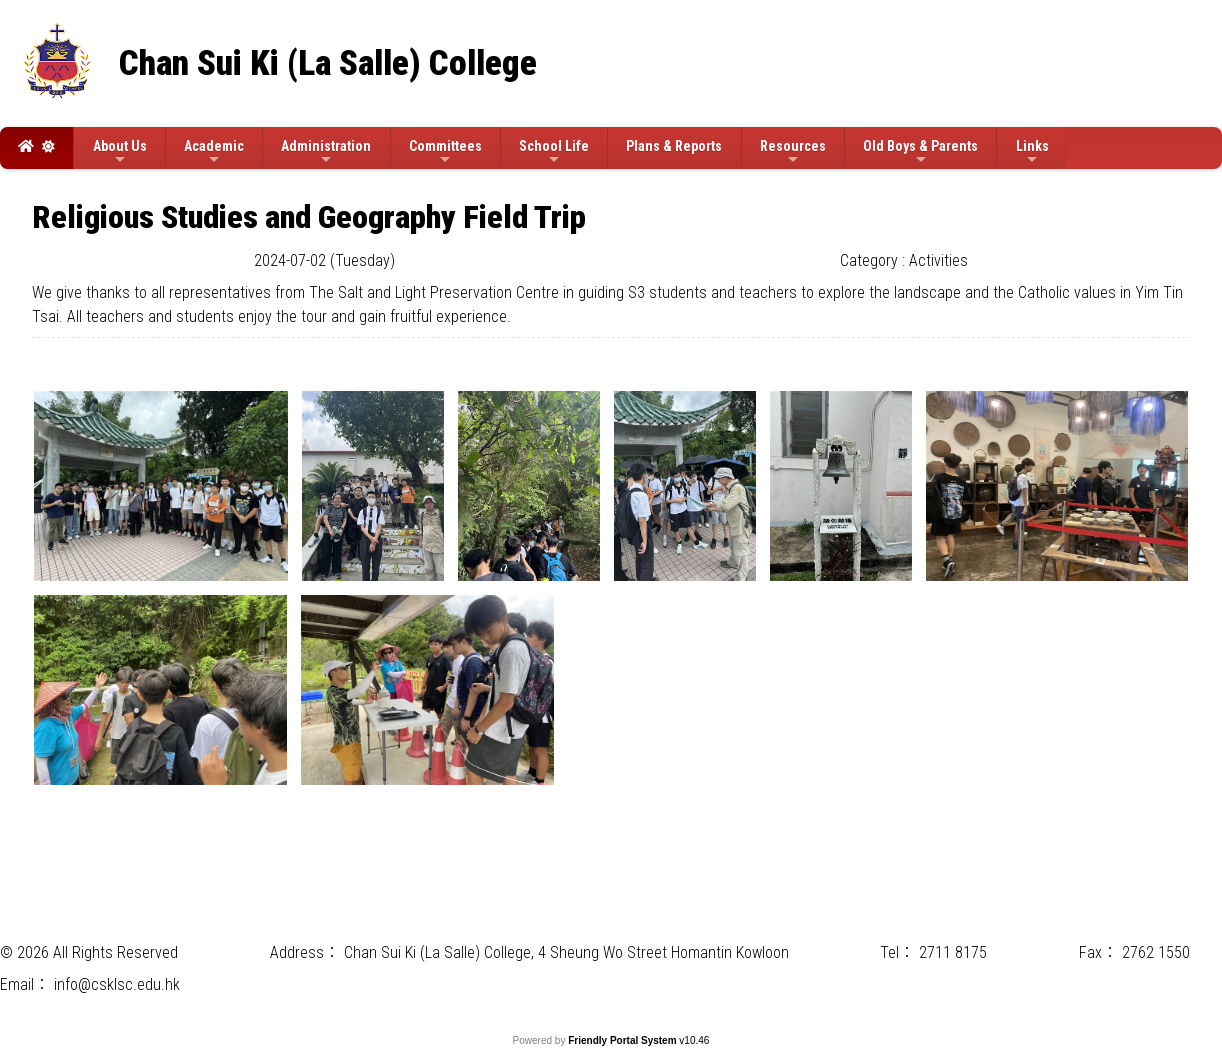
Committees (445, 152)
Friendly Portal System (623, 1040)
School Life (554, 152)
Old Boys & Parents (920, 152)
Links (1032, 152)
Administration (326, 152)
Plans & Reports (674, 146)
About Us (120, 152)
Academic (214, 152)
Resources (793, 152)
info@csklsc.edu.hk (117, 984)
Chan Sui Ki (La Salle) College (328, 63)
